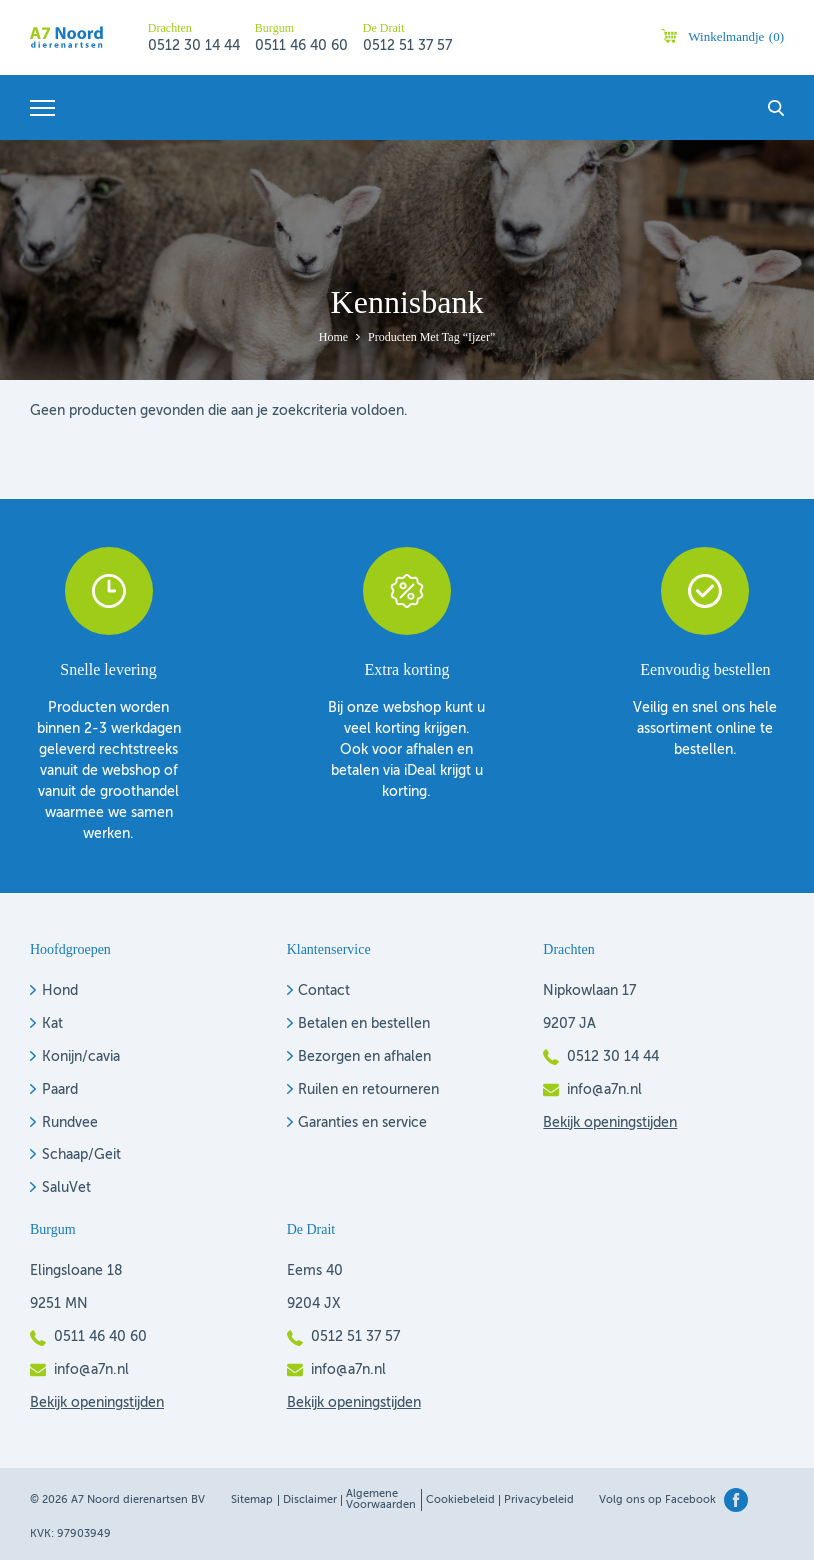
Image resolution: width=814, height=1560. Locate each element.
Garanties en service (362, 1123)
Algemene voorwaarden (381, 1500)
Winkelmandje (736, 36)
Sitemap (252, 1500)
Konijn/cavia (81, 1057)
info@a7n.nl (604, 1090)
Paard (60, 1090)
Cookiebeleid (460, 1500)
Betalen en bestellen (364, 1024)
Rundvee (70, 1123)
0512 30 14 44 (194, 46)
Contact (324, 991)
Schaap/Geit (81, 1155)
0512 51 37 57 (407, 46)
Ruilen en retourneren (368, 1090)
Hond (60, 991)
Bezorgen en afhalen (364, 1057)
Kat (52, 1024)
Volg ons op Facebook (657, 1500)
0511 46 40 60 (301, 46)
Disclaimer (310, 1500)
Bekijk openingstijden (610, 1123)
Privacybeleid (539, 1500)
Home (333, 337)
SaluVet (66, 1188)
